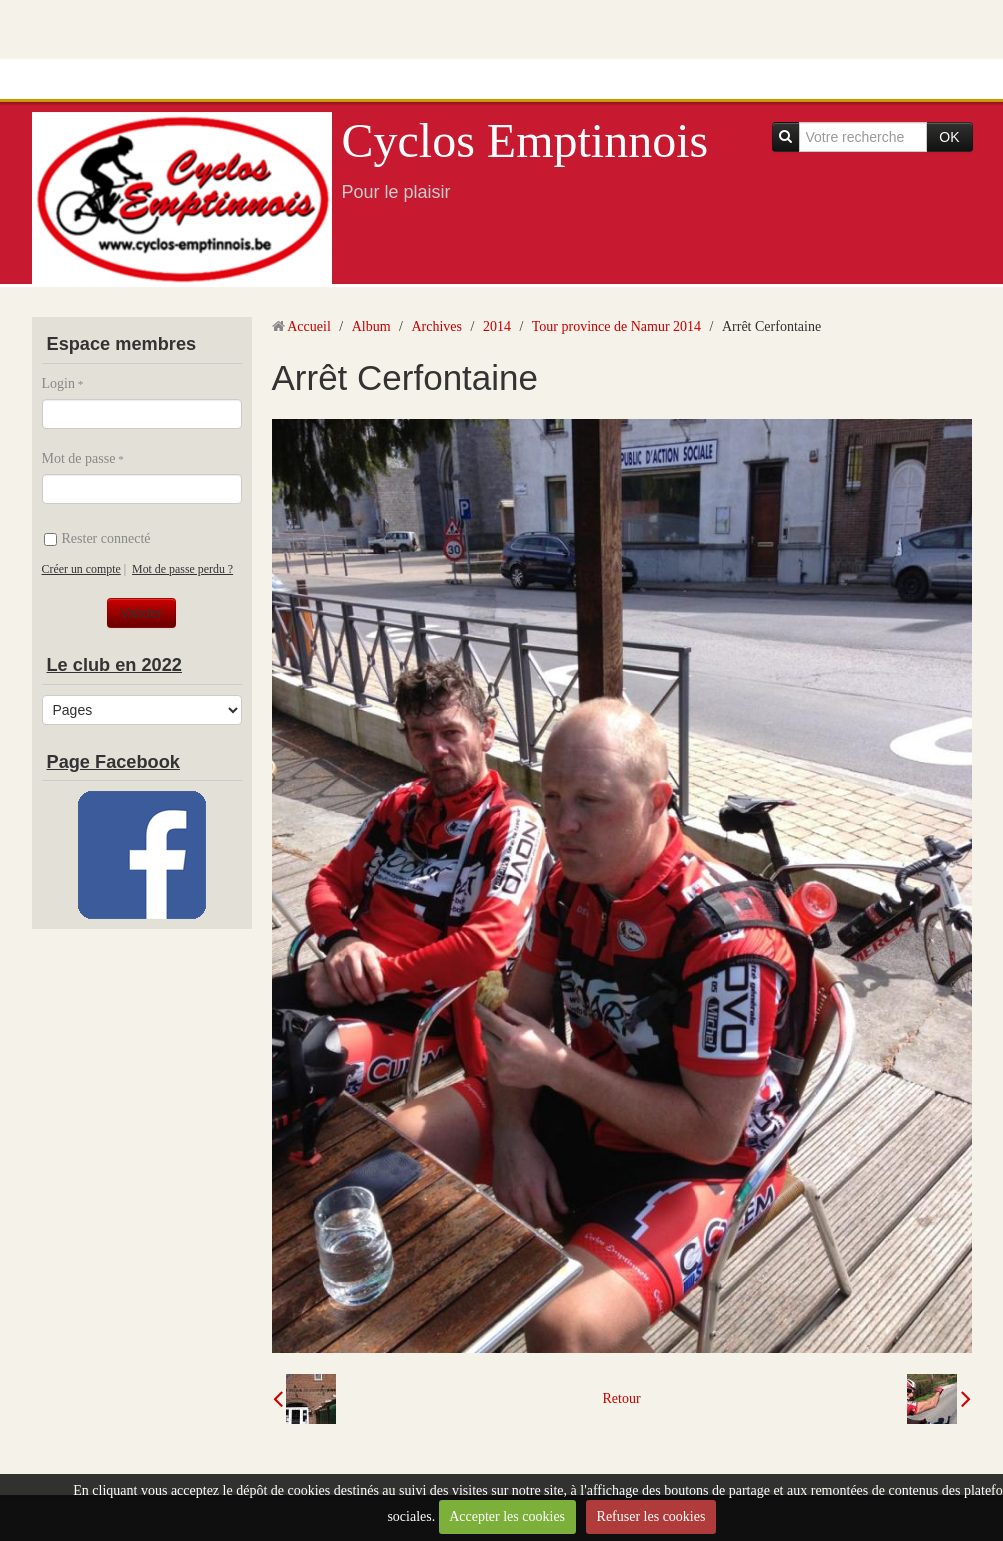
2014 (497, 326)
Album (371, 326)
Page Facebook (113, 762)
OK (949, 137)
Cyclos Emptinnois (525, 140)
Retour (621, 1398)
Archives (436, 326)
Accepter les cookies (507, 1516)
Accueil (309, 326)
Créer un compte (81, 569)
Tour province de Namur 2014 (616, 326)
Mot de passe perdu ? (182, 569)
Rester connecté (97, 538)
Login (58, 383)
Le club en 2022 (114, 665)
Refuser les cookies (651, 1516)
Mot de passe (79, 458)
